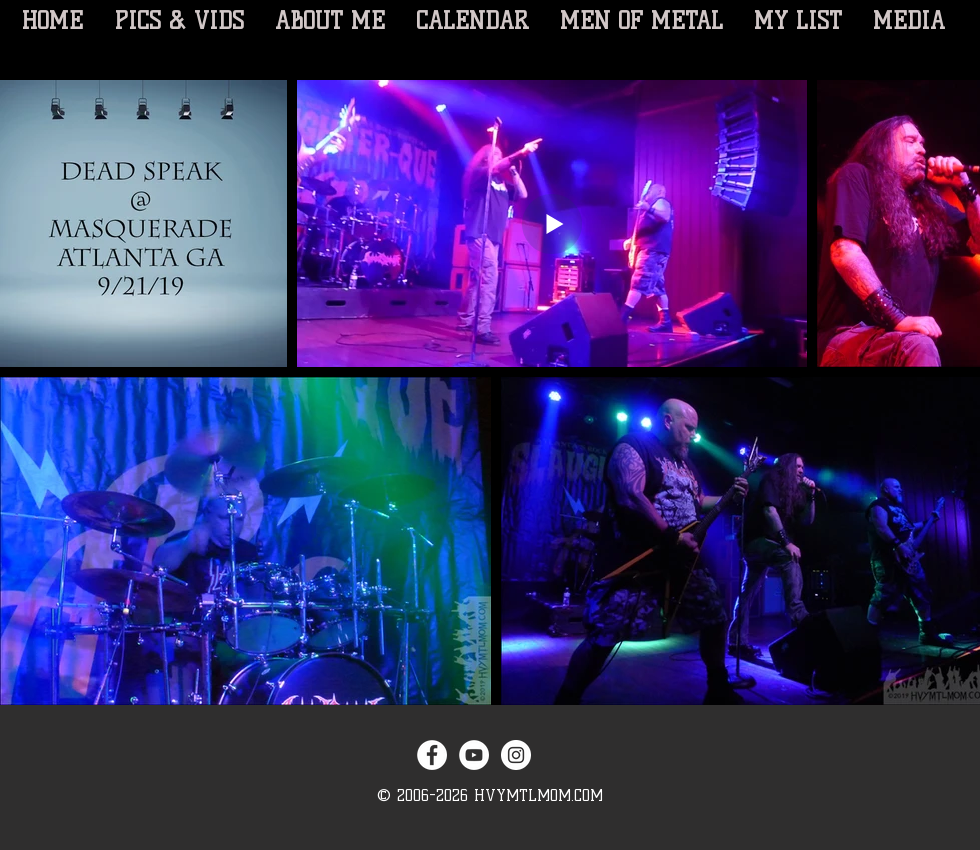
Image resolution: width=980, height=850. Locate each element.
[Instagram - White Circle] (516, 755)
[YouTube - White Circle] (474, 755)
